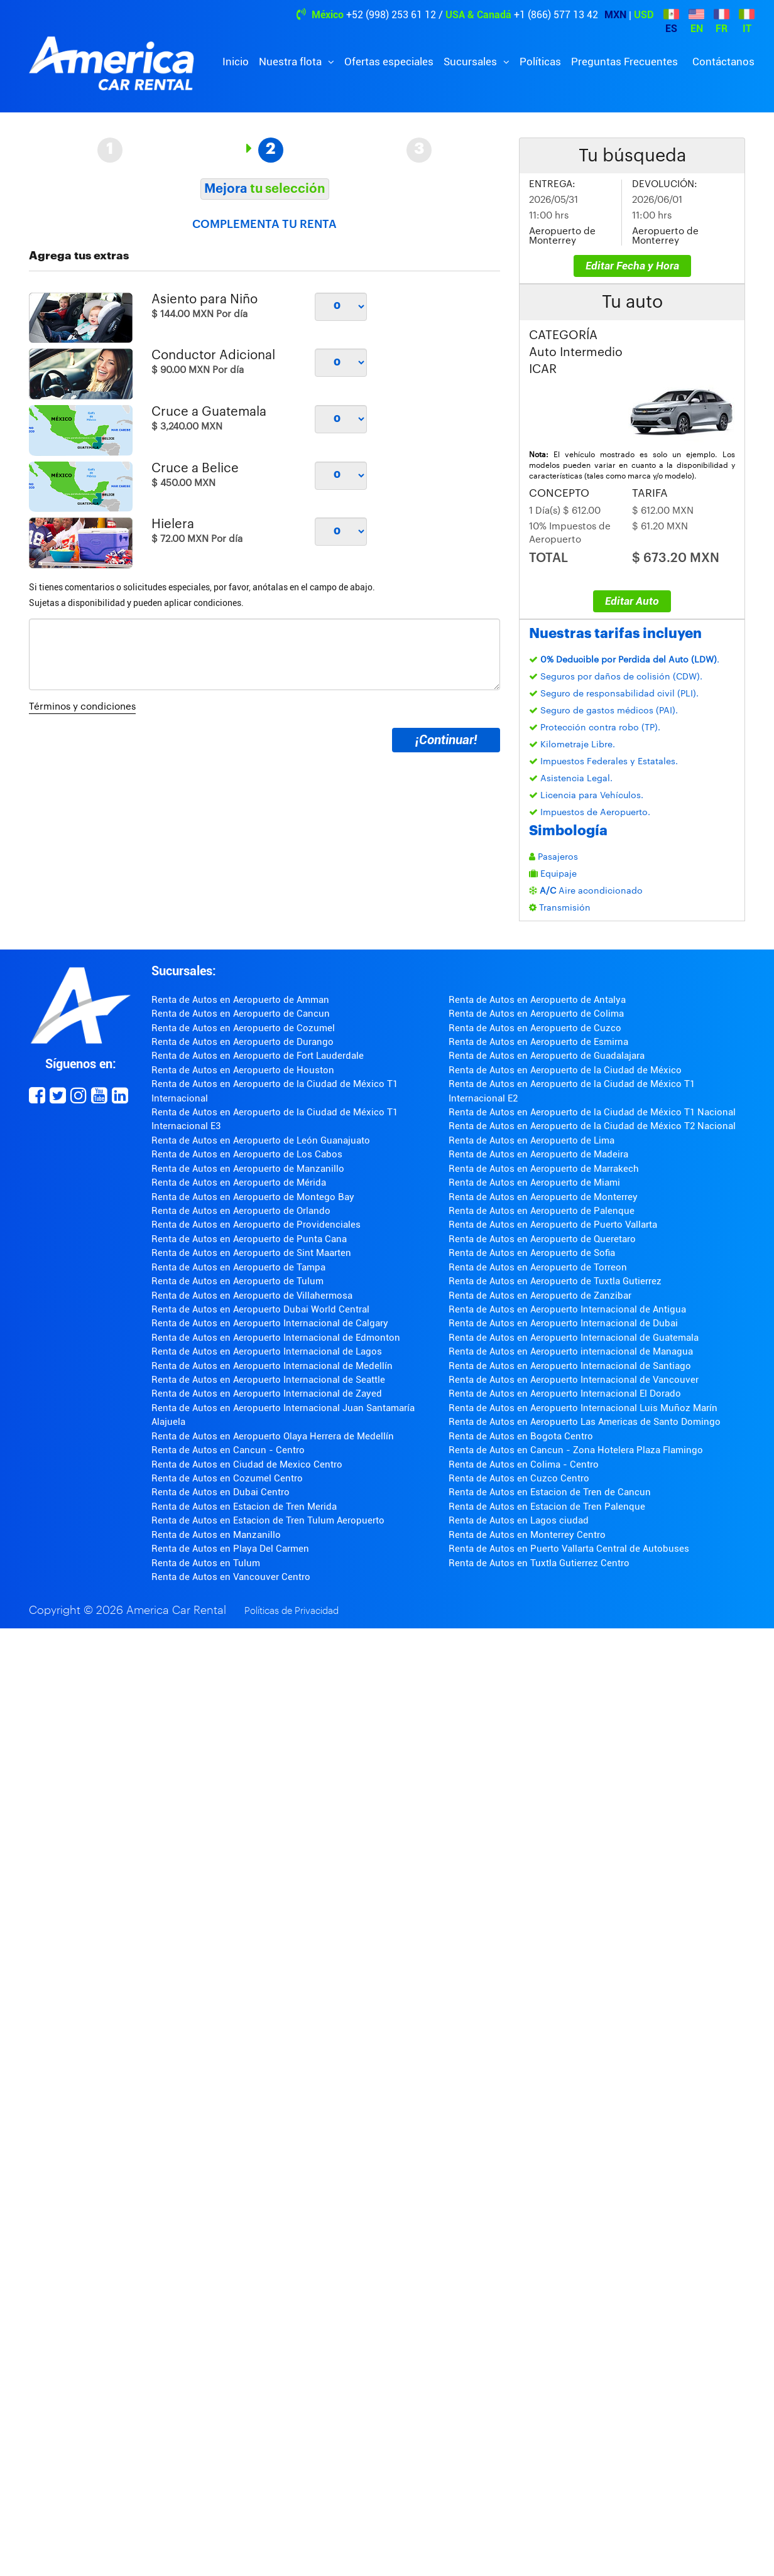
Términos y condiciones (82, 707)
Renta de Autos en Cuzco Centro (519, 1478)
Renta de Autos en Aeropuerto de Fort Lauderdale (257, 1055)
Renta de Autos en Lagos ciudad (519, 1520)
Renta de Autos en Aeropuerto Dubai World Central (260, 1309)
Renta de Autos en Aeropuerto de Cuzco (535, 1028)
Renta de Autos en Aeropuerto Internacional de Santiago (570, 1366)
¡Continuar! (446, 739)
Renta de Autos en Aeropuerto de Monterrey (543, 1197)
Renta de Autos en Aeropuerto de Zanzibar (540, 1295)
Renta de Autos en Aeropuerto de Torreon (538, 1267)
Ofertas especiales (388, 61)
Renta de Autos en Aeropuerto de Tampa (238, 1267)
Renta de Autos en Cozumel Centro (227, 1478)
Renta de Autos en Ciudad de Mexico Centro (246, 1464)
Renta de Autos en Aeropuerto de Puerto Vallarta (553, 1224)
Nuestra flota (291, 61)
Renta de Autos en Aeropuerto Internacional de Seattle (268, 1379)
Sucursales (471, 61)
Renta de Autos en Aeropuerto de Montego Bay (252, 1197)
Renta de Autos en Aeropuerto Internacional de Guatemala (574, 1337)
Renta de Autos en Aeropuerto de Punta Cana (249, 1239)
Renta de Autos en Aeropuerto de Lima (531, 1140)
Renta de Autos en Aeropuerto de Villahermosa (251, 1295)
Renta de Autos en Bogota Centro (521, 1436)
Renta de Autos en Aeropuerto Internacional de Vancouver (574, 1379)
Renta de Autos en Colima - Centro (524, 1464)
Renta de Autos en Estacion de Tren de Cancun (550, 1492)
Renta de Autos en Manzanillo (216, 1534)
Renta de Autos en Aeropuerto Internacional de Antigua (567, 1309)
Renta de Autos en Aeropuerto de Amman (240, 999)
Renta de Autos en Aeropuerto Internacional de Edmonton (275, 1337)
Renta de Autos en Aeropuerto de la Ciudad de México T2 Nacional (592, 1126)
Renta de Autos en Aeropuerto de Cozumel (243, 1028)
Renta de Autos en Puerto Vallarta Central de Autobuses (569, 1548)
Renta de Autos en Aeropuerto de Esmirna (538, 1041)
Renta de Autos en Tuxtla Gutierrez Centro (539, 1563)
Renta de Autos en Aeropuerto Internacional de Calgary (269, 1323)
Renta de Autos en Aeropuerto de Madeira (538, 1154)
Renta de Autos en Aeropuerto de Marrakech (544, 1168)
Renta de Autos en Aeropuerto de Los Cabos (246, 1154)
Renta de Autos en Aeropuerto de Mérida (238, 1182)
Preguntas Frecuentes (624, 61)
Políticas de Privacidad (291, 1611)
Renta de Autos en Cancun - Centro (228, 1450)
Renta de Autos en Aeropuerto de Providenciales (256, 1224)
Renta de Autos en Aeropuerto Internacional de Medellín (272, 1366)
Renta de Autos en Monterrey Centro (527, 1534)
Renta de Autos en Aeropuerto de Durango (242, 1041)
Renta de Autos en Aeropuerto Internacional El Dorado (565, 1393)
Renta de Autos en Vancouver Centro (230, 1577)
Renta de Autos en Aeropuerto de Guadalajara (547, 1055)
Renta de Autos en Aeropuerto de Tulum (237, 1281)
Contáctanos (723, 61)
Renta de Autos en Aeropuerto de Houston (242, 1070)
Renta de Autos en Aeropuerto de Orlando (240, 1210)
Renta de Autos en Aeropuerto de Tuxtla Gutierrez (555, 1281)
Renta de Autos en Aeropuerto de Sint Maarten (251, 1252)
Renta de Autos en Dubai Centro (220, 1492)
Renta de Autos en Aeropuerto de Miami (534, 1182)
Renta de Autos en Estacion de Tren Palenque (547, 1506)
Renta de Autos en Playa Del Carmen (230, 1548)
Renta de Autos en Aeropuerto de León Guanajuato (260, 1140)
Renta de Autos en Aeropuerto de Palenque (542, 1210)
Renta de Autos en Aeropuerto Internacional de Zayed (266, 1393)
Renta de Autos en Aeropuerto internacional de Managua (571, 1351)
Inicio (235, 61)
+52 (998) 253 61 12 (391, 15)
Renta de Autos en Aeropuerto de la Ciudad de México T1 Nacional (592, 1112)
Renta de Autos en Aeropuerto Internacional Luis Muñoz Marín (583, 1408)
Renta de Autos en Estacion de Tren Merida (244, 1506)
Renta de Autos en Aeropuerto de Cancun (240, 1013)
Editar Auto (632, 601)
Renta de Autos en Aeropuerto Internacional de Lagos (266, 1351)
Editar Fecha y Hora (632, 265)
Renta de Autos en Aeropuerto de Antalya (537, 999)
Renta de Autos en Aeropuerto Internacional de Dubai (563, 1323)
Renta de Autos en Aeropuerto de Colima (536, 1013)
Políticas (540, 61)
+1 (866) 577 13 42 (556, 15)
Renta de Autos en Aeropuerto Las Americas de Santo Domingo (585, 1421)
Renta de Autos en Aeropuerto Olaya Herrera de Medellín (272, 1436)
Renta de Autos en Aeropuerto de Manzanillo (247, 1168)
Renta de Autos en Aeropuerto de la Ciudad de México (565, 1070)
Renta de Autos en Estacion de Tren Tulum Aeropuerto (267, 1520)
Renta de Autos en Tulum (205, 1563)
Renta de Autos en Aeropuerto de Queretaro (542, 1239)
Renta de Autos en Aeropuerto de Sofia (532, 1252)
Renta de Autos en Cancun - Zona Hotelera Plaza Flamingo (576, 1450)
